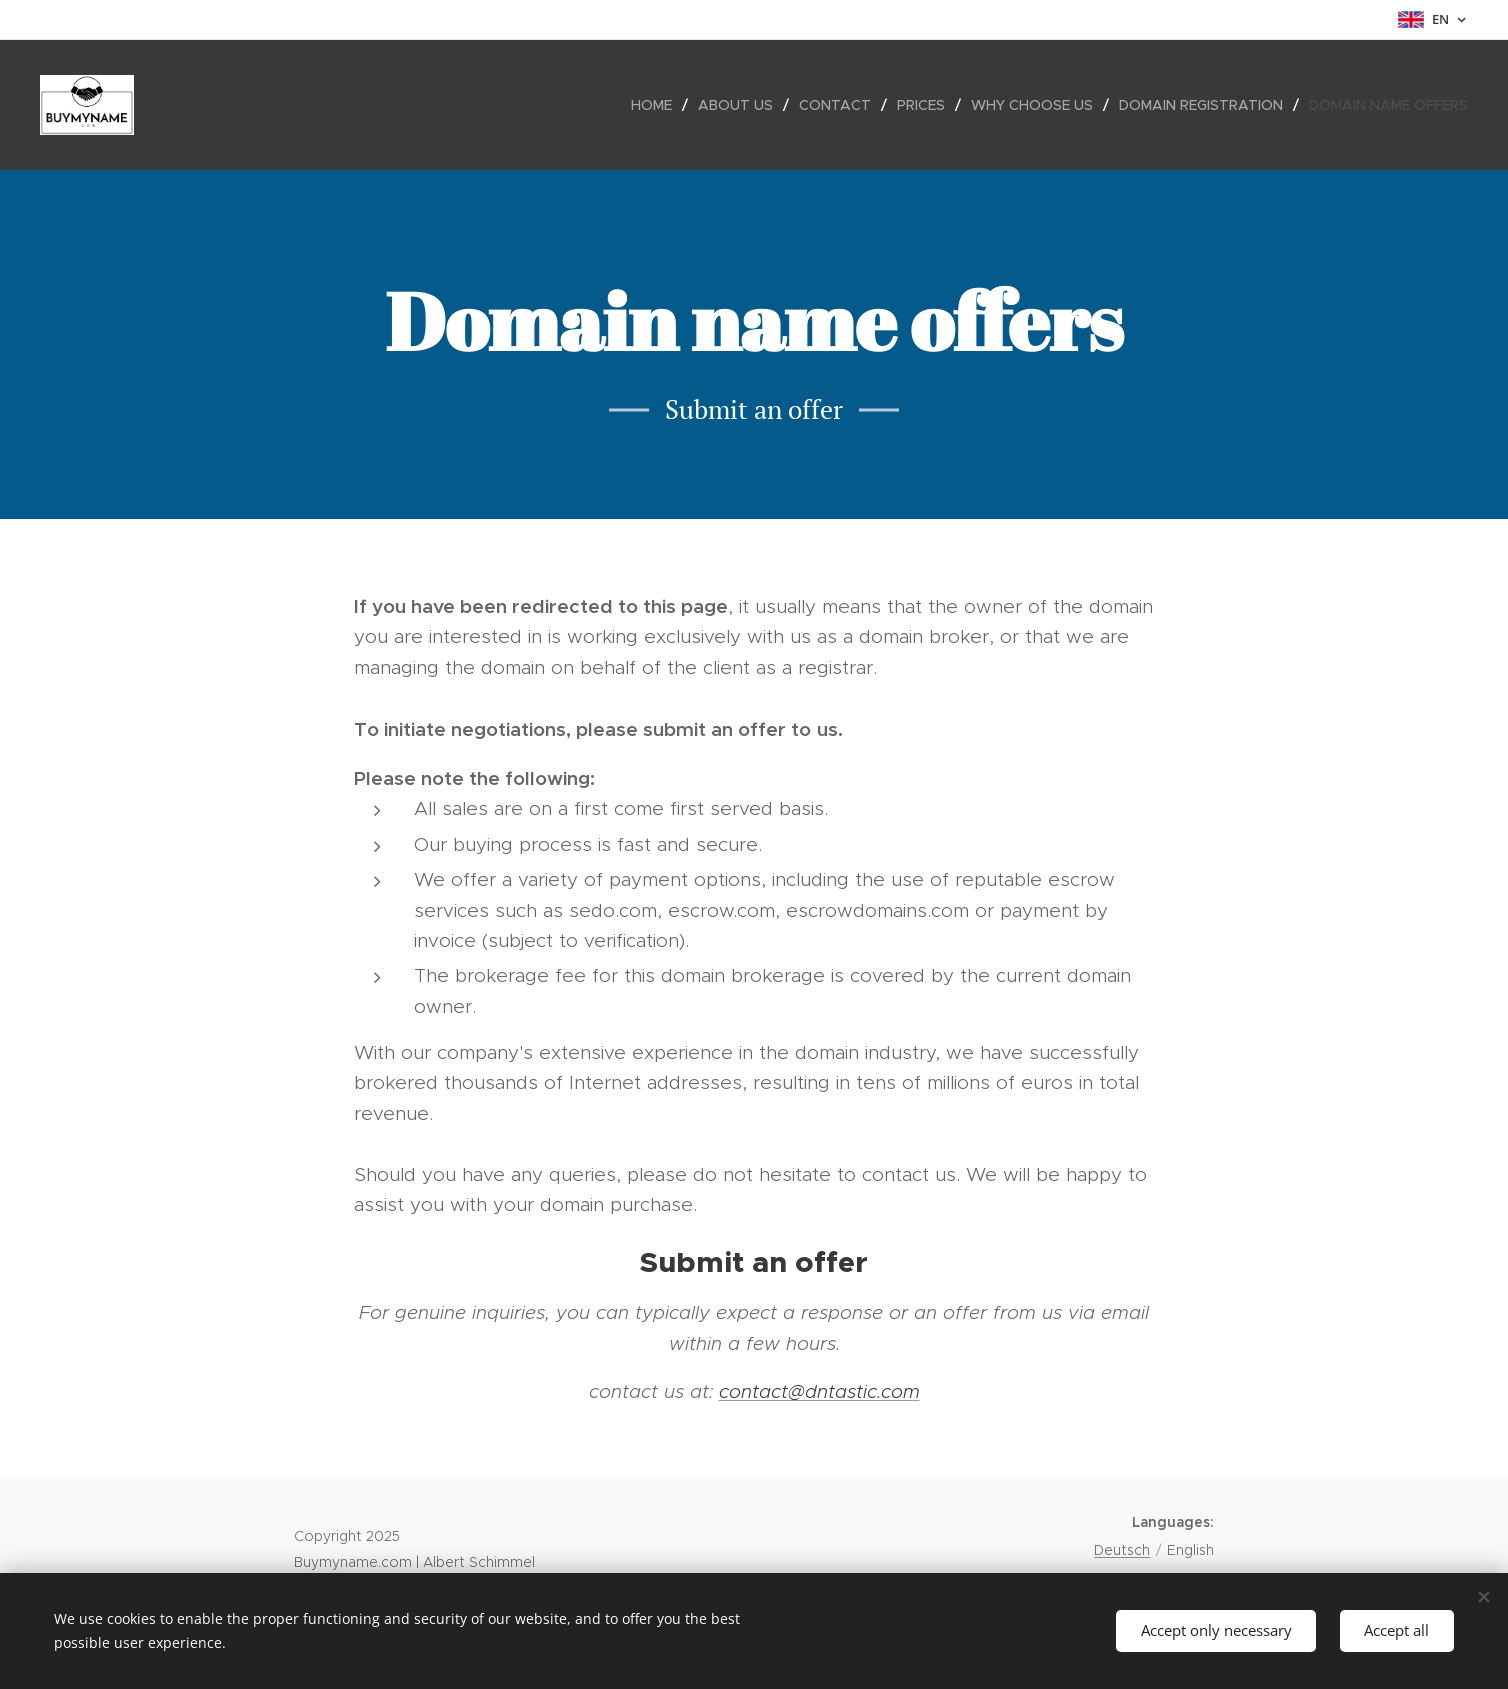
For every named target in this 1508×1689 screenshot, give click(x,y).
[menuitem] (657, 105)
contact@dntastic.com (819, 1391)
